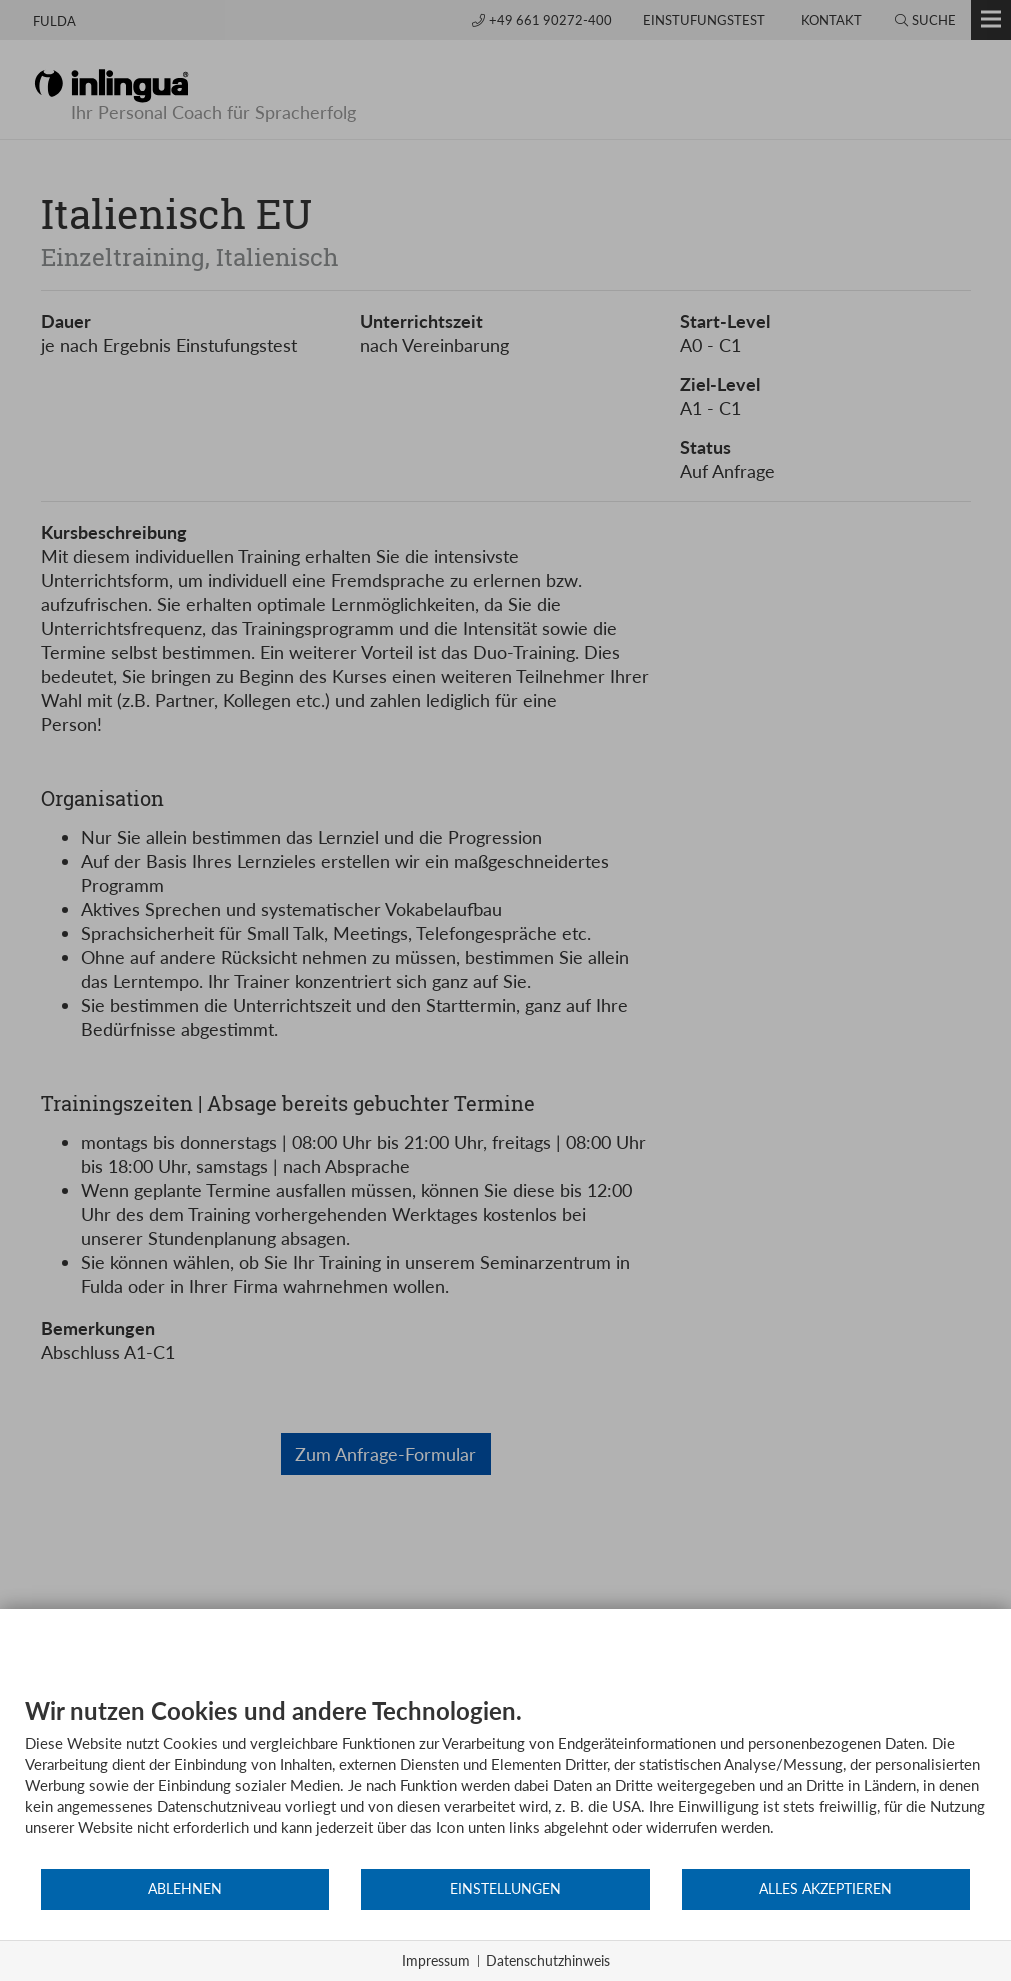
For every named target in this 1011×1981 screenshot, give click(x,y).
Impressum (436, 1960)
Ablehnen (185, 1889)
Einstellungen (505, 1889)
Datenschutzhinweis (548, 1960)
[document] (505, 1781)
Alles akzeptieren (825, 1889)
